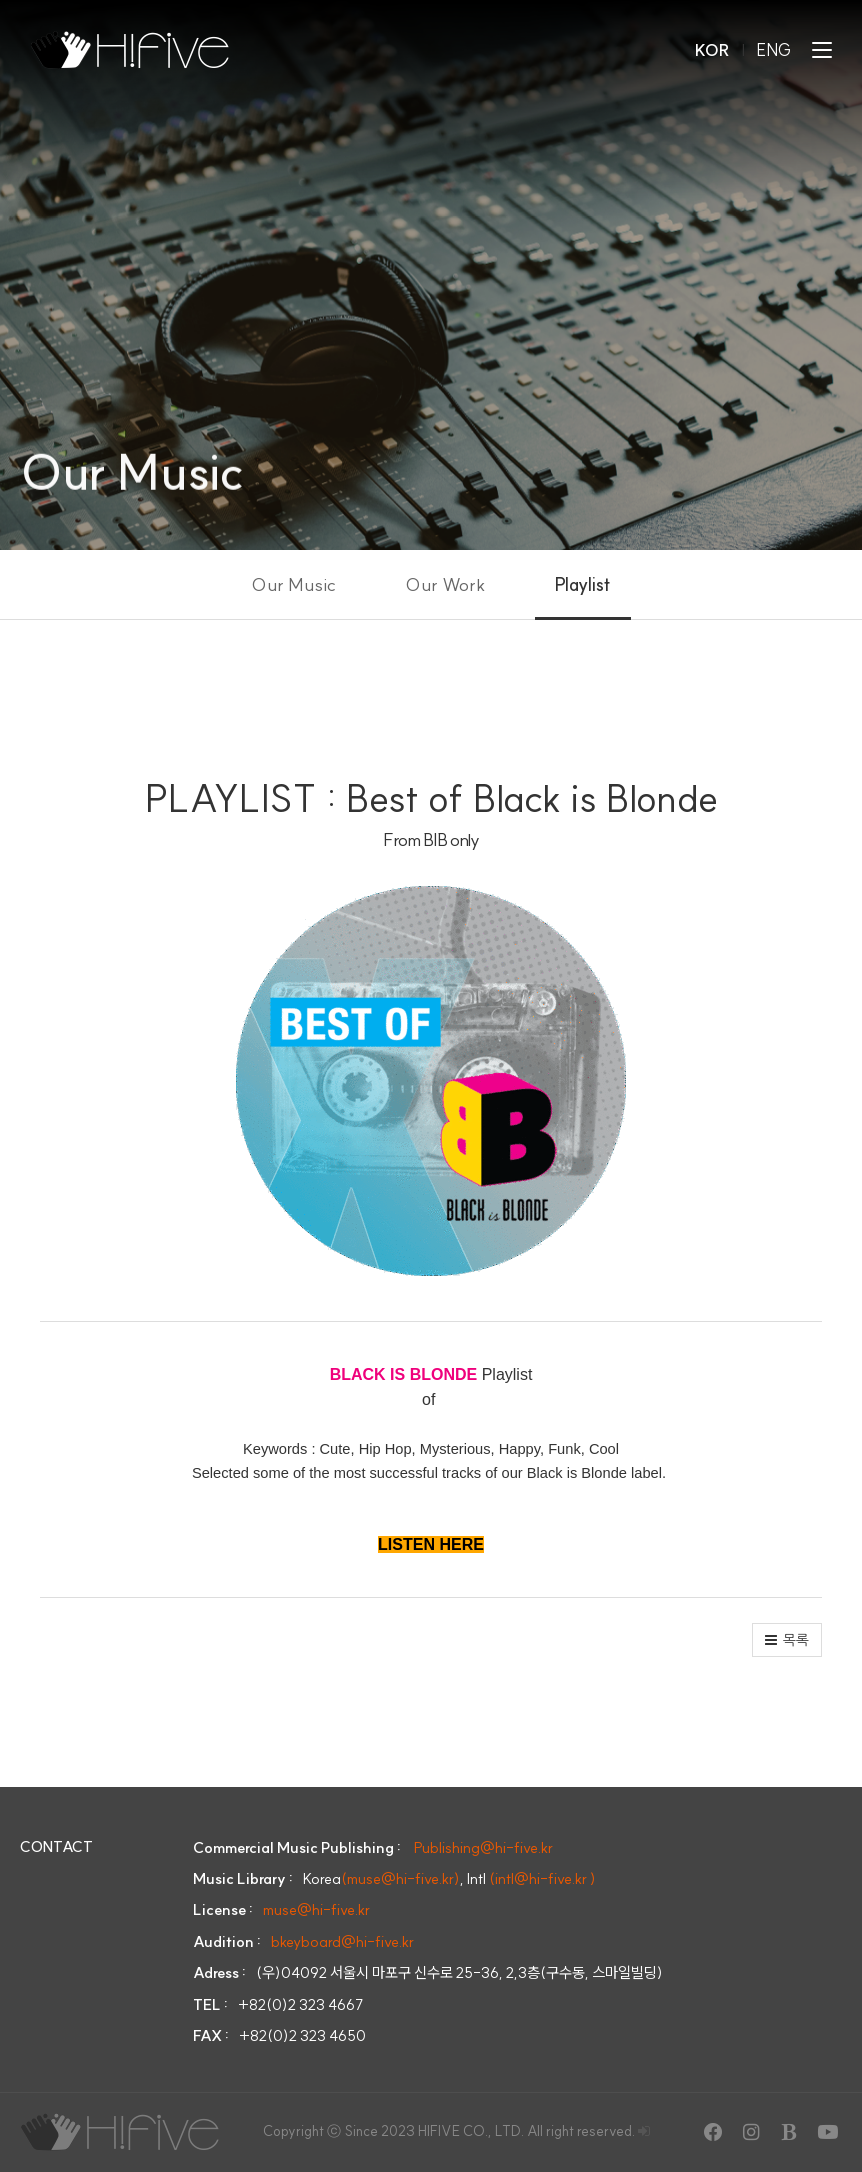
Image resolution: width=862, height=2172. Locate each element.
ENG (774, 50)
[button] (787, 1640)
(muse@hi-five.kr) (400, 1878)
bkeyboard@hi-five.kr (342, 1941)
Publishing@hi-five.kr (483, 1847)
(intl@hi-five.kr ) (542, 1878)
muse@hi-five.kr (316, 1909)
